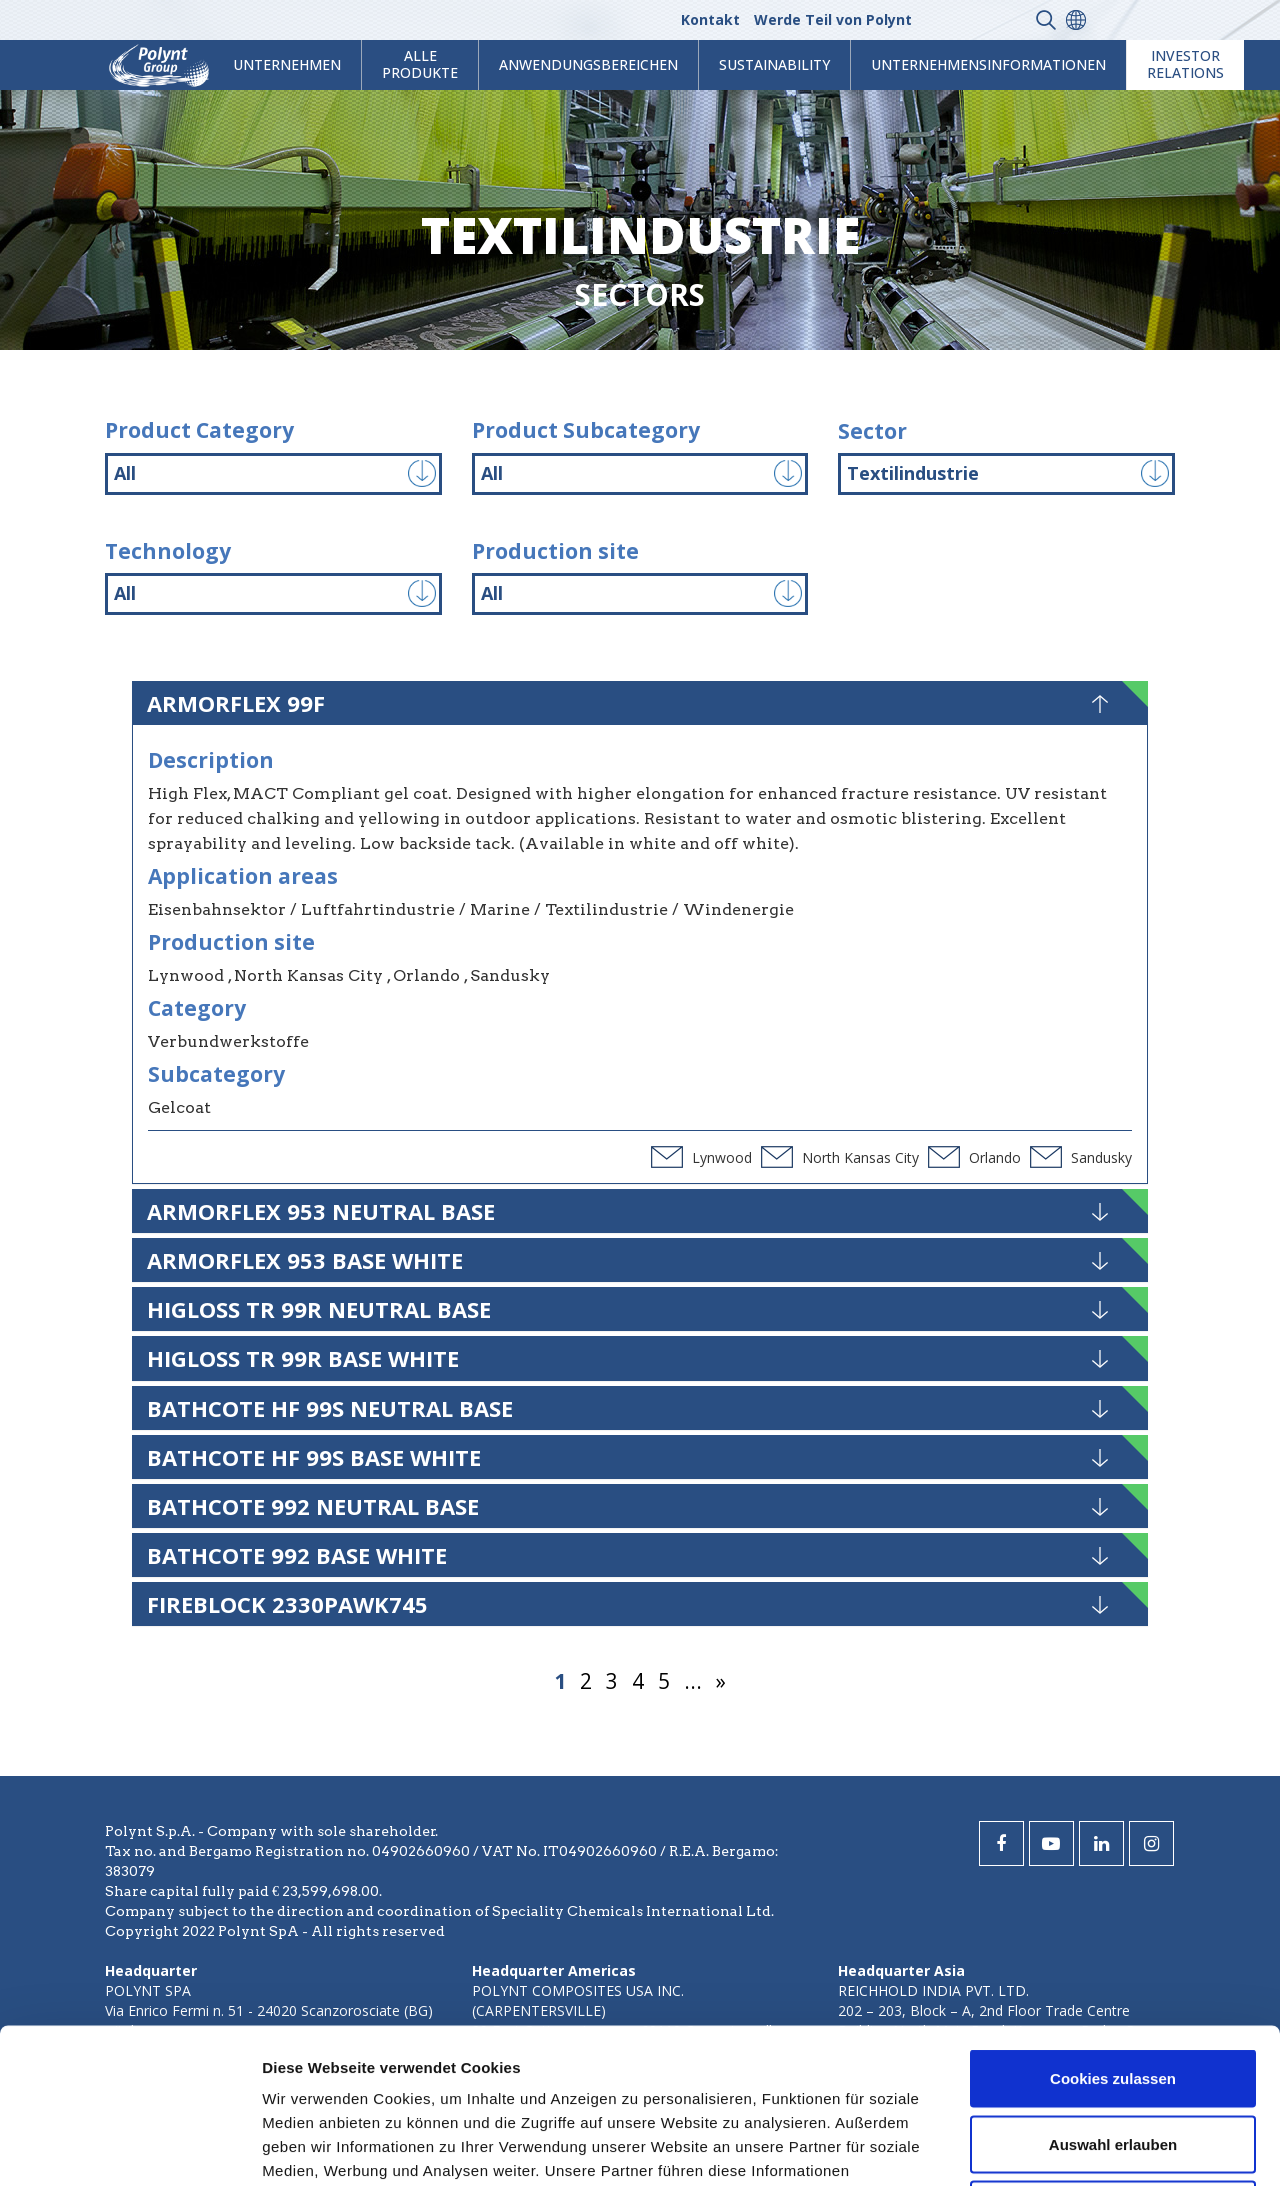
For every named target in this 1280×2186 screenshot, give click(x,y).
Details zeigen (1063, 2146)
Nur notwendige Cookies (1113, 2054)
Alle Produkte (420, 64)
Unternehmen (287, 64)
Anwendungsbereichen (588, 64)
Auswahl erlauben (1113, 1989)
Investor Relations (1185, 64)
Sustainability (774, 64)
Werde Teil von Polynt (833, 19)
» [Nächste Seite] (721, 1681)
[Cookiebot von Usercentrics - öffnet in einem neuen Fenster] (129, 2147)
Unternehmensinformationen (988, 64)
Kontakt (710, 19)
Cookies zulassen (1113, 1923)
